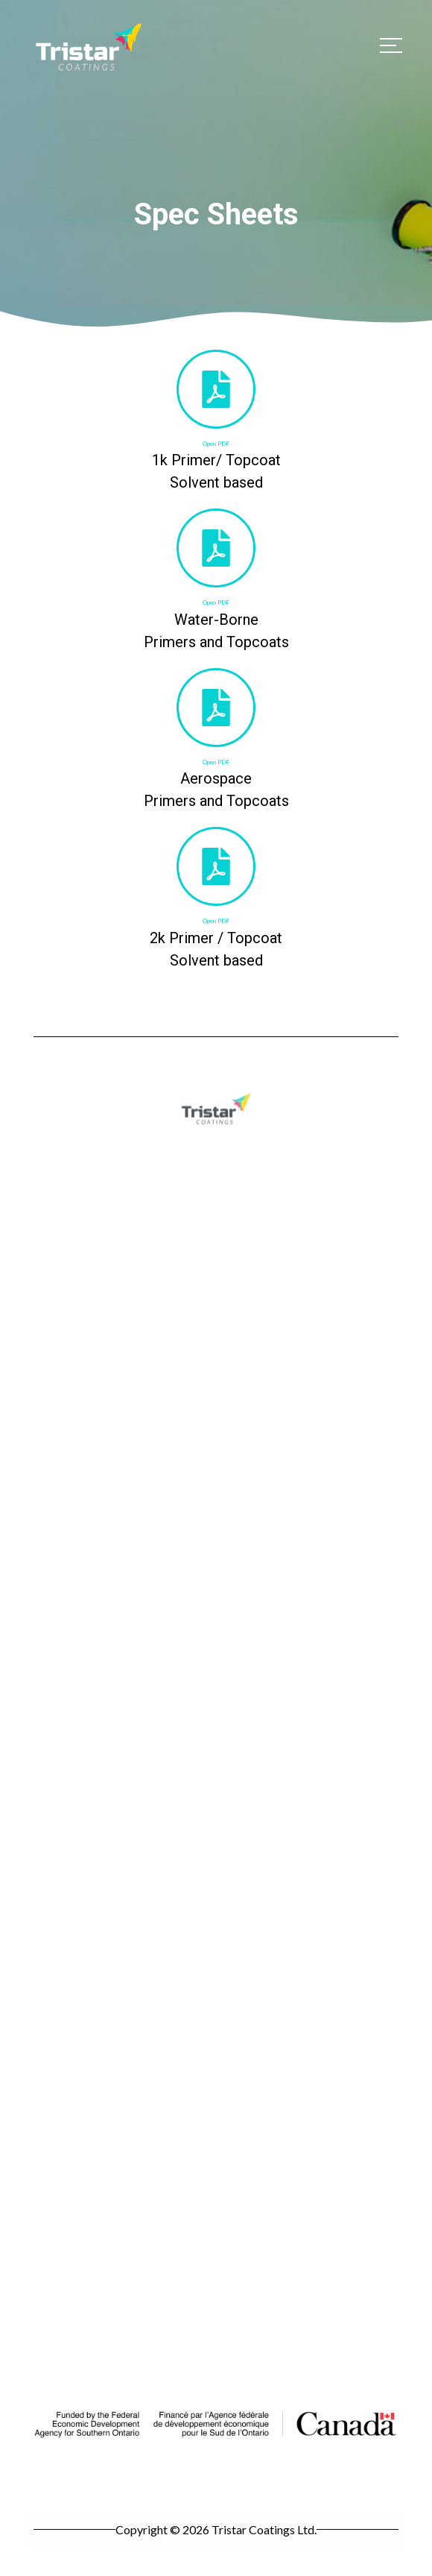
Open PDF (216, 443)
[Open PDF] (216, 389)
